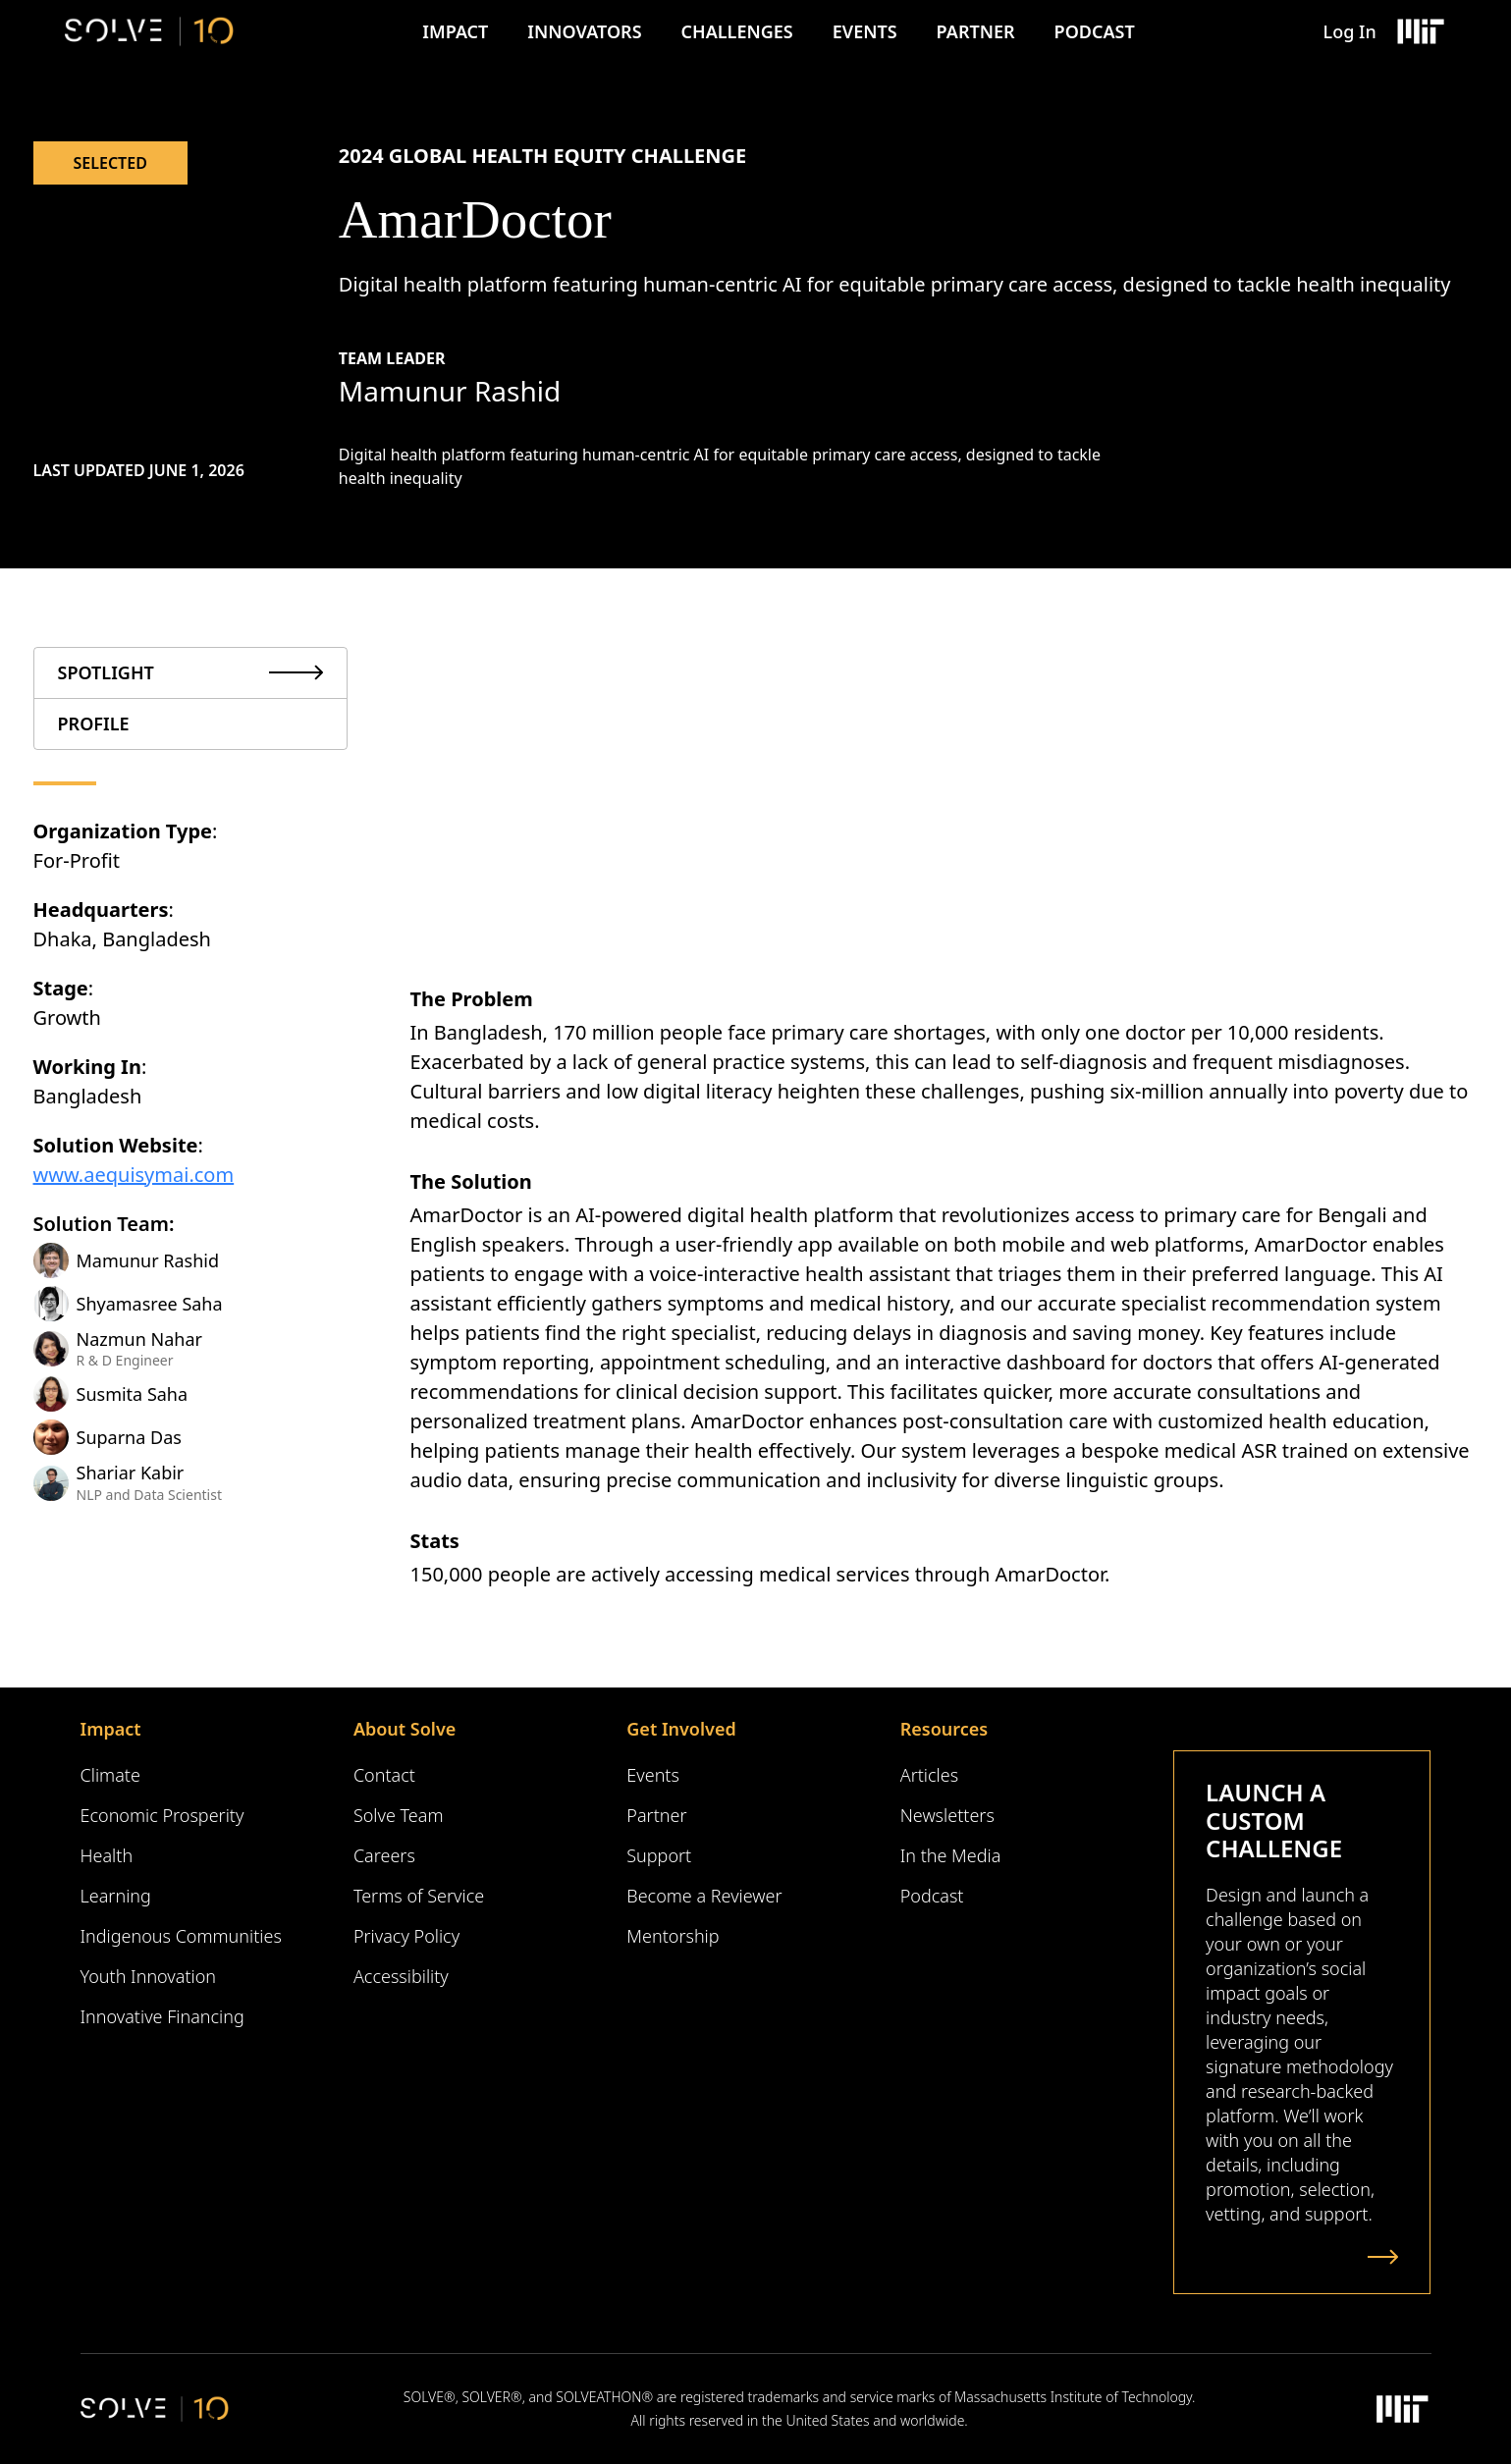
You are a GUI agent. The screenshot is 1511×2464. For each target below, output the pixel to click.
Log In (1349, 31)
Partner (976, 31)
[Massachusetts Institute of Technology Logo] (1419, 31)
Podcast (1094, 31)
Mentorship (672, 1936)
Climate (110, 1775)
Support (658, 1855)
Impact (455, 31)
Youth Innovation (149, 1976)
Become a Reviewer (704, 1895)
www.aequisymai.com (134, 1174)
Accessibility (401, 1976)
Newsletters (947, 1815)
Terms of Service (418, 1895)
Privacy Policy (406, 1936)
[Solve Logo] (150, 31)
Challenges (737, 31)
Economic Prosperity (162, 1815)
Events (865, 31)
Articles (929, 1775)
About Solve (404, 1729)
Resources (944, 1729)
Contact (384, 1775)
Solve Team (398, 1815)
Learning (116, 1895)
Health (107, 1855)
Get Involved (680, 1729)
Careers (384, 1855)
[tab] (190, 673)
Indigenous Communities (181, 1936)
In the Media (950, 1855)
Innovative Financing (162, 2016)
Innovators (584, 31)
